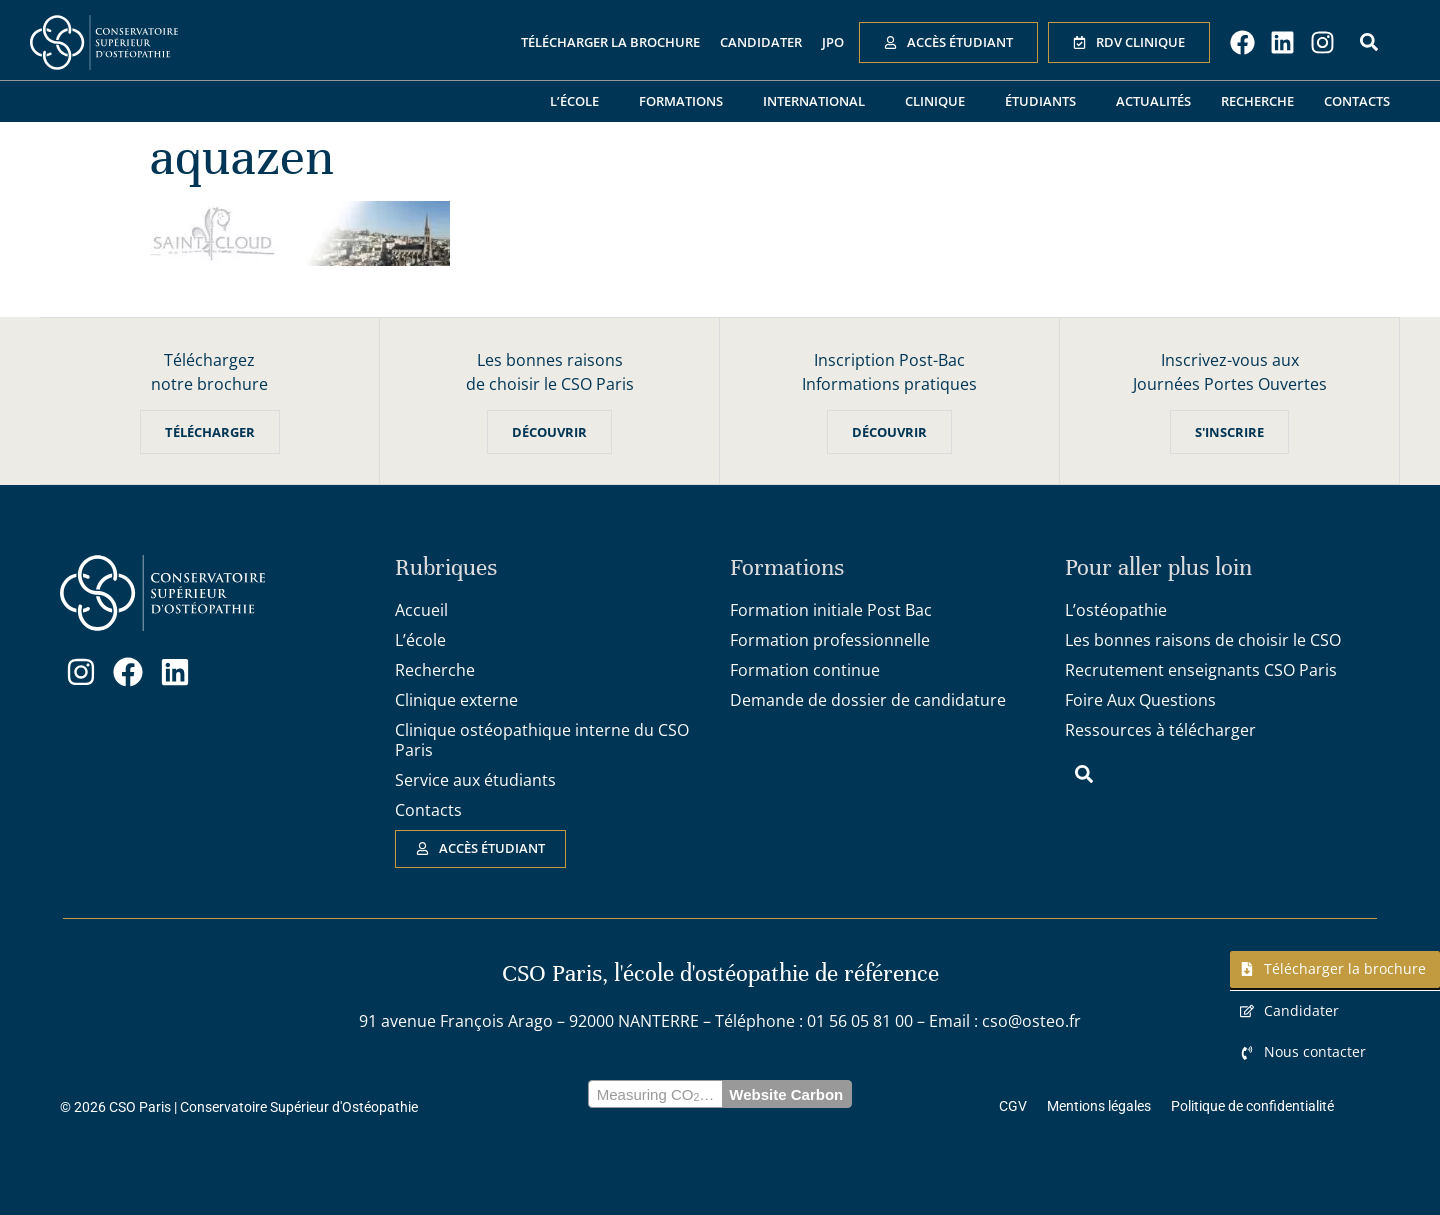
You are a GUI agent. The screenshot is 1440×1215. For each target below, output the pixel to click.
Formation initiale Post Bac (831, 610)
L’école (579, 101)
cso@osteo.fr (1031, 1021)
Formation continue (805, 670)
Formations (686, 101)
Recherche (1257, 101)
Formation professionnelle (830, 640)
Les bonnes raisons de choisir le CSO (1203, 640)
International (819, 101)
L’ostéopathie (1116, 610)
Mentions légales (1099, 1106)
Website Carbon (786, 1094)
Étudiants (1045, 101)
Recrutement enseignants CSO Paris (1201, 670)
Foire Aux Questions (1140, 700)
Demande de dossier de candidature (868, 700)
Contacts (1357, 101)
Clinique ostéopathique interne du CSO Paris (542, 740)
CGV (1013, 1106)
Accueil (421, 610)
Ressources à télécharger (1160, 730)
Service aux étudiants (475, 780)
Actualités (1153, 101)
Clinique (940, 101)
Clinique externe (456, 700)
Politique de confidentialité (1252, 1106)
